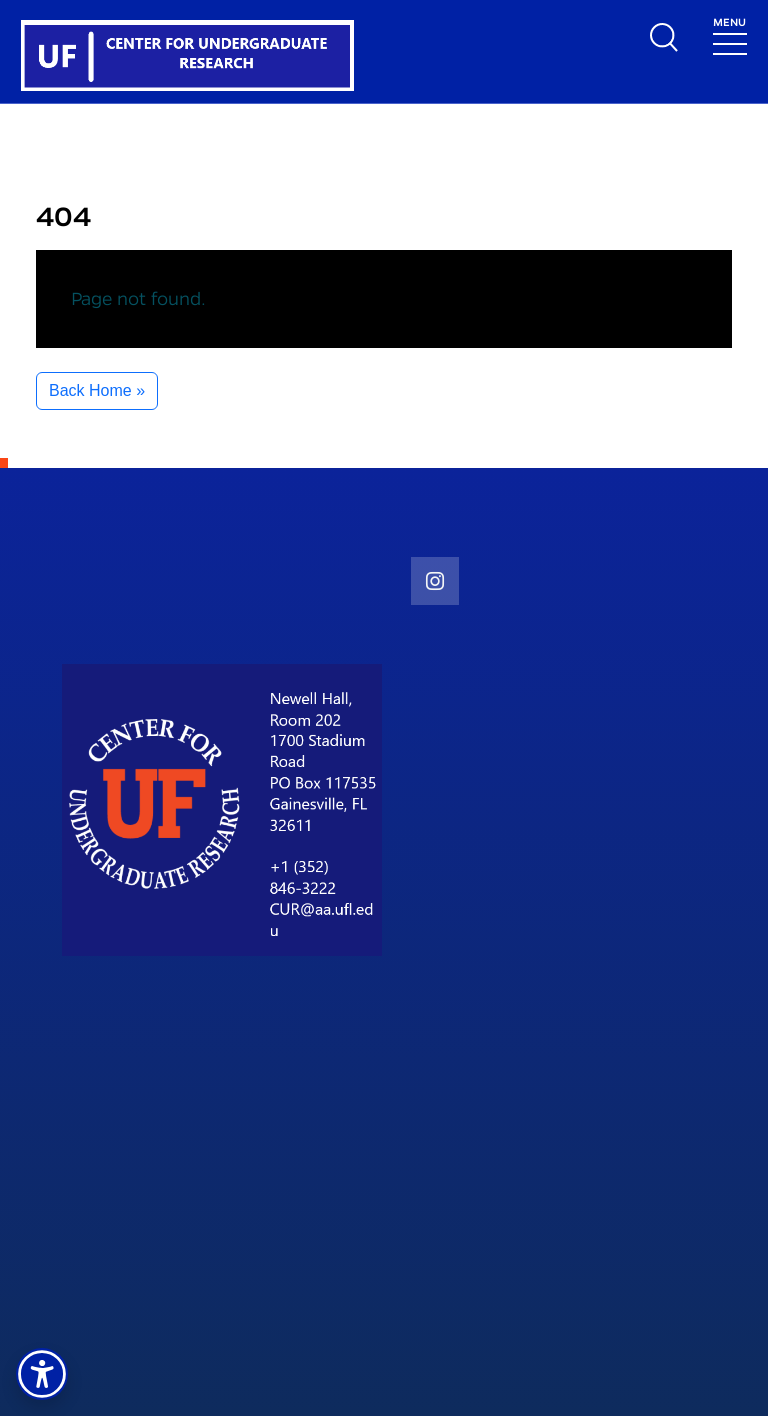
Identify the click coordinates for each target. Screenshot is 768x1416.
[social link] (435, 581)
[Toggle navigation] (730, 34)
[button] (42, 1374)
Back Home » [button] (97, 390)
